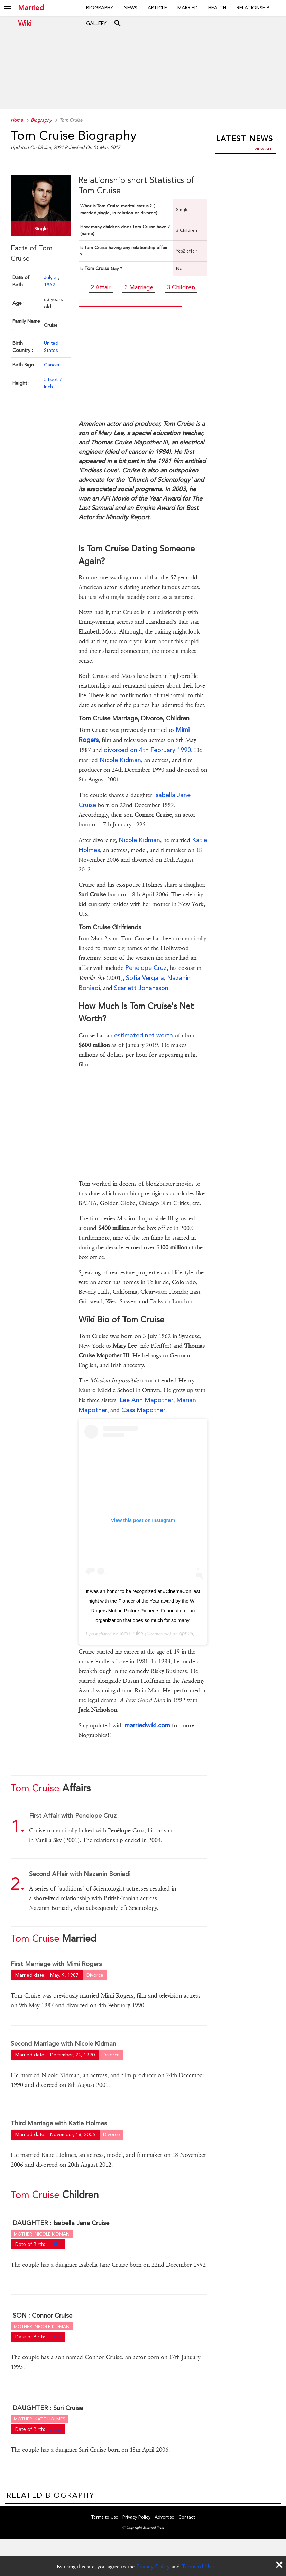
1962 (49, 284)
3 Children (181, 287)
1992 (55, 2244)
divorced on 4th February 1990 (147, 749)
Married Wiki (31, 7)
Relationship (253, 7)
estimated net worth (143, 1035)
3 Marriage (138, 287)
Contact (186, 2517)
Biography (99, 7)
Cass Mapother (143, 1410)
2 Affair (101, 287)
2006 (55, 2429)
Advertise (164, 2517)
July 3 (51, 277)
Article (157, 7)
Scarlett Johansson (141, 987)
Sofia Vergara (145, 977)
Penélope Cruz (146, 967)
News (130, 7)
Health (217, 7)
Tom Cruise (131, 1633)
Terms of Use (198, 2566)
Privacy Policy (153, 2566)
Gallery (96, 23)
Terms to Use (104, 2517)
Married (187, 7)
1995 (55, 2336)
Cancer (52, 365)
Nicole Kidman (120, 759)
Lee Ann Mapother (146, 1400)
